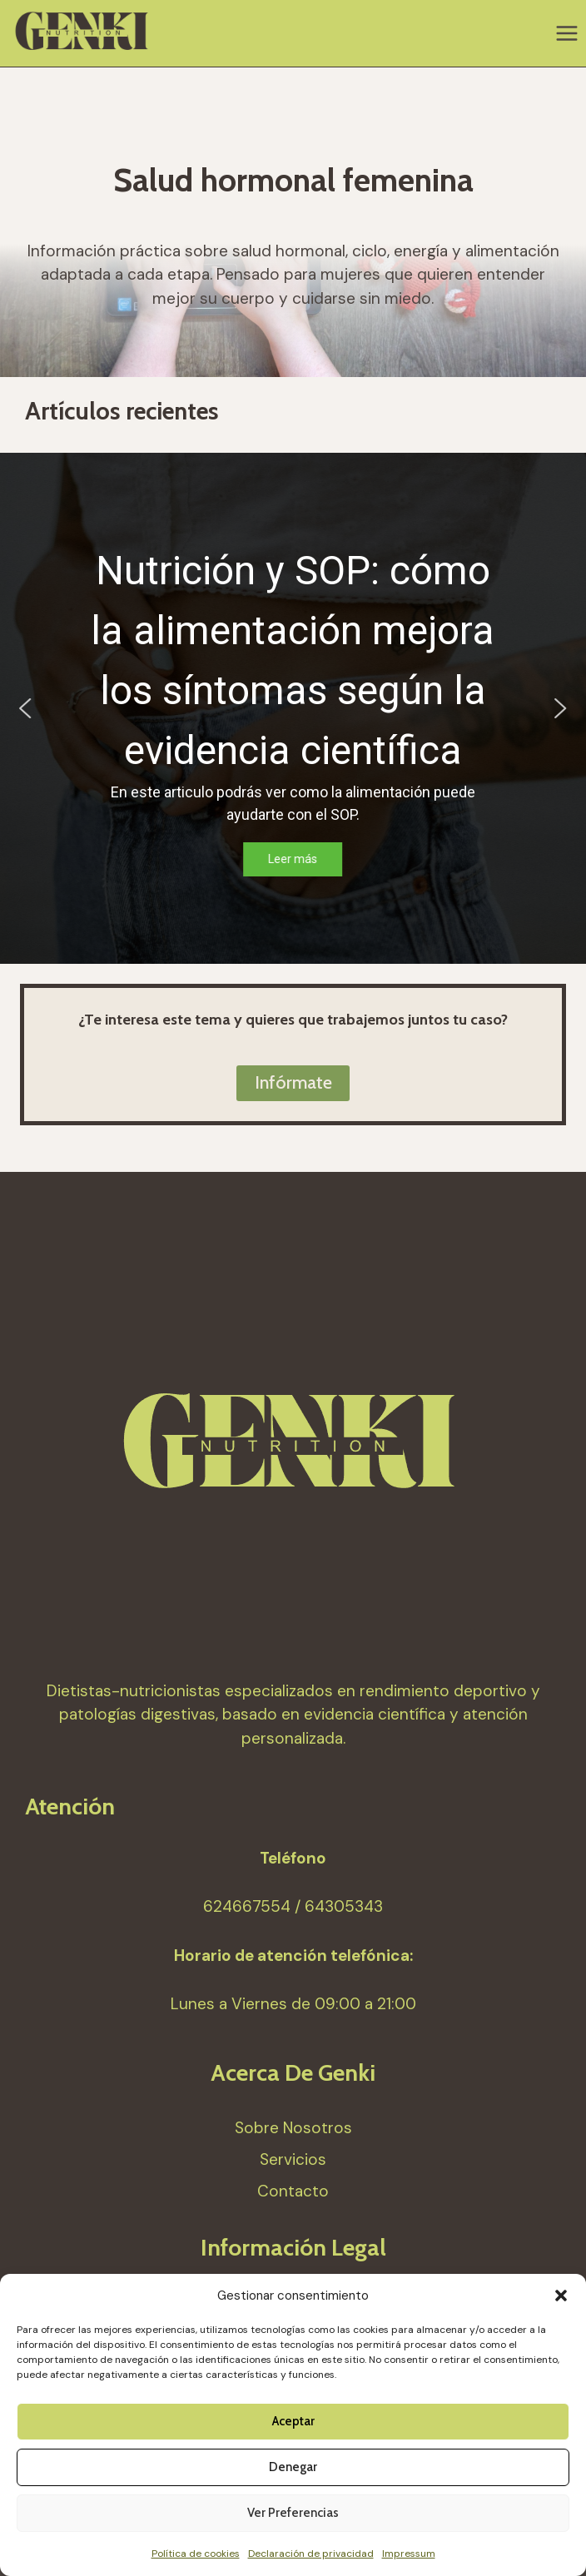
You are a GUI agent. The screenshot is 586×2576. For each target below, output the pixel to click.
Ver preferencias (293, 2512)
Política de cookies (195, 2553)
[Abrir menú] (566, 33)
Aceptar (293, 2421)
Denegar (293, 2466)
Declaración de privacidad (311, 2553)
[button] (561, 2295)
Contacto (293, 2191)
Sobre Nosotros (293, 2127)
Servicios (293, 2159)
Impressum (408, 2553)
